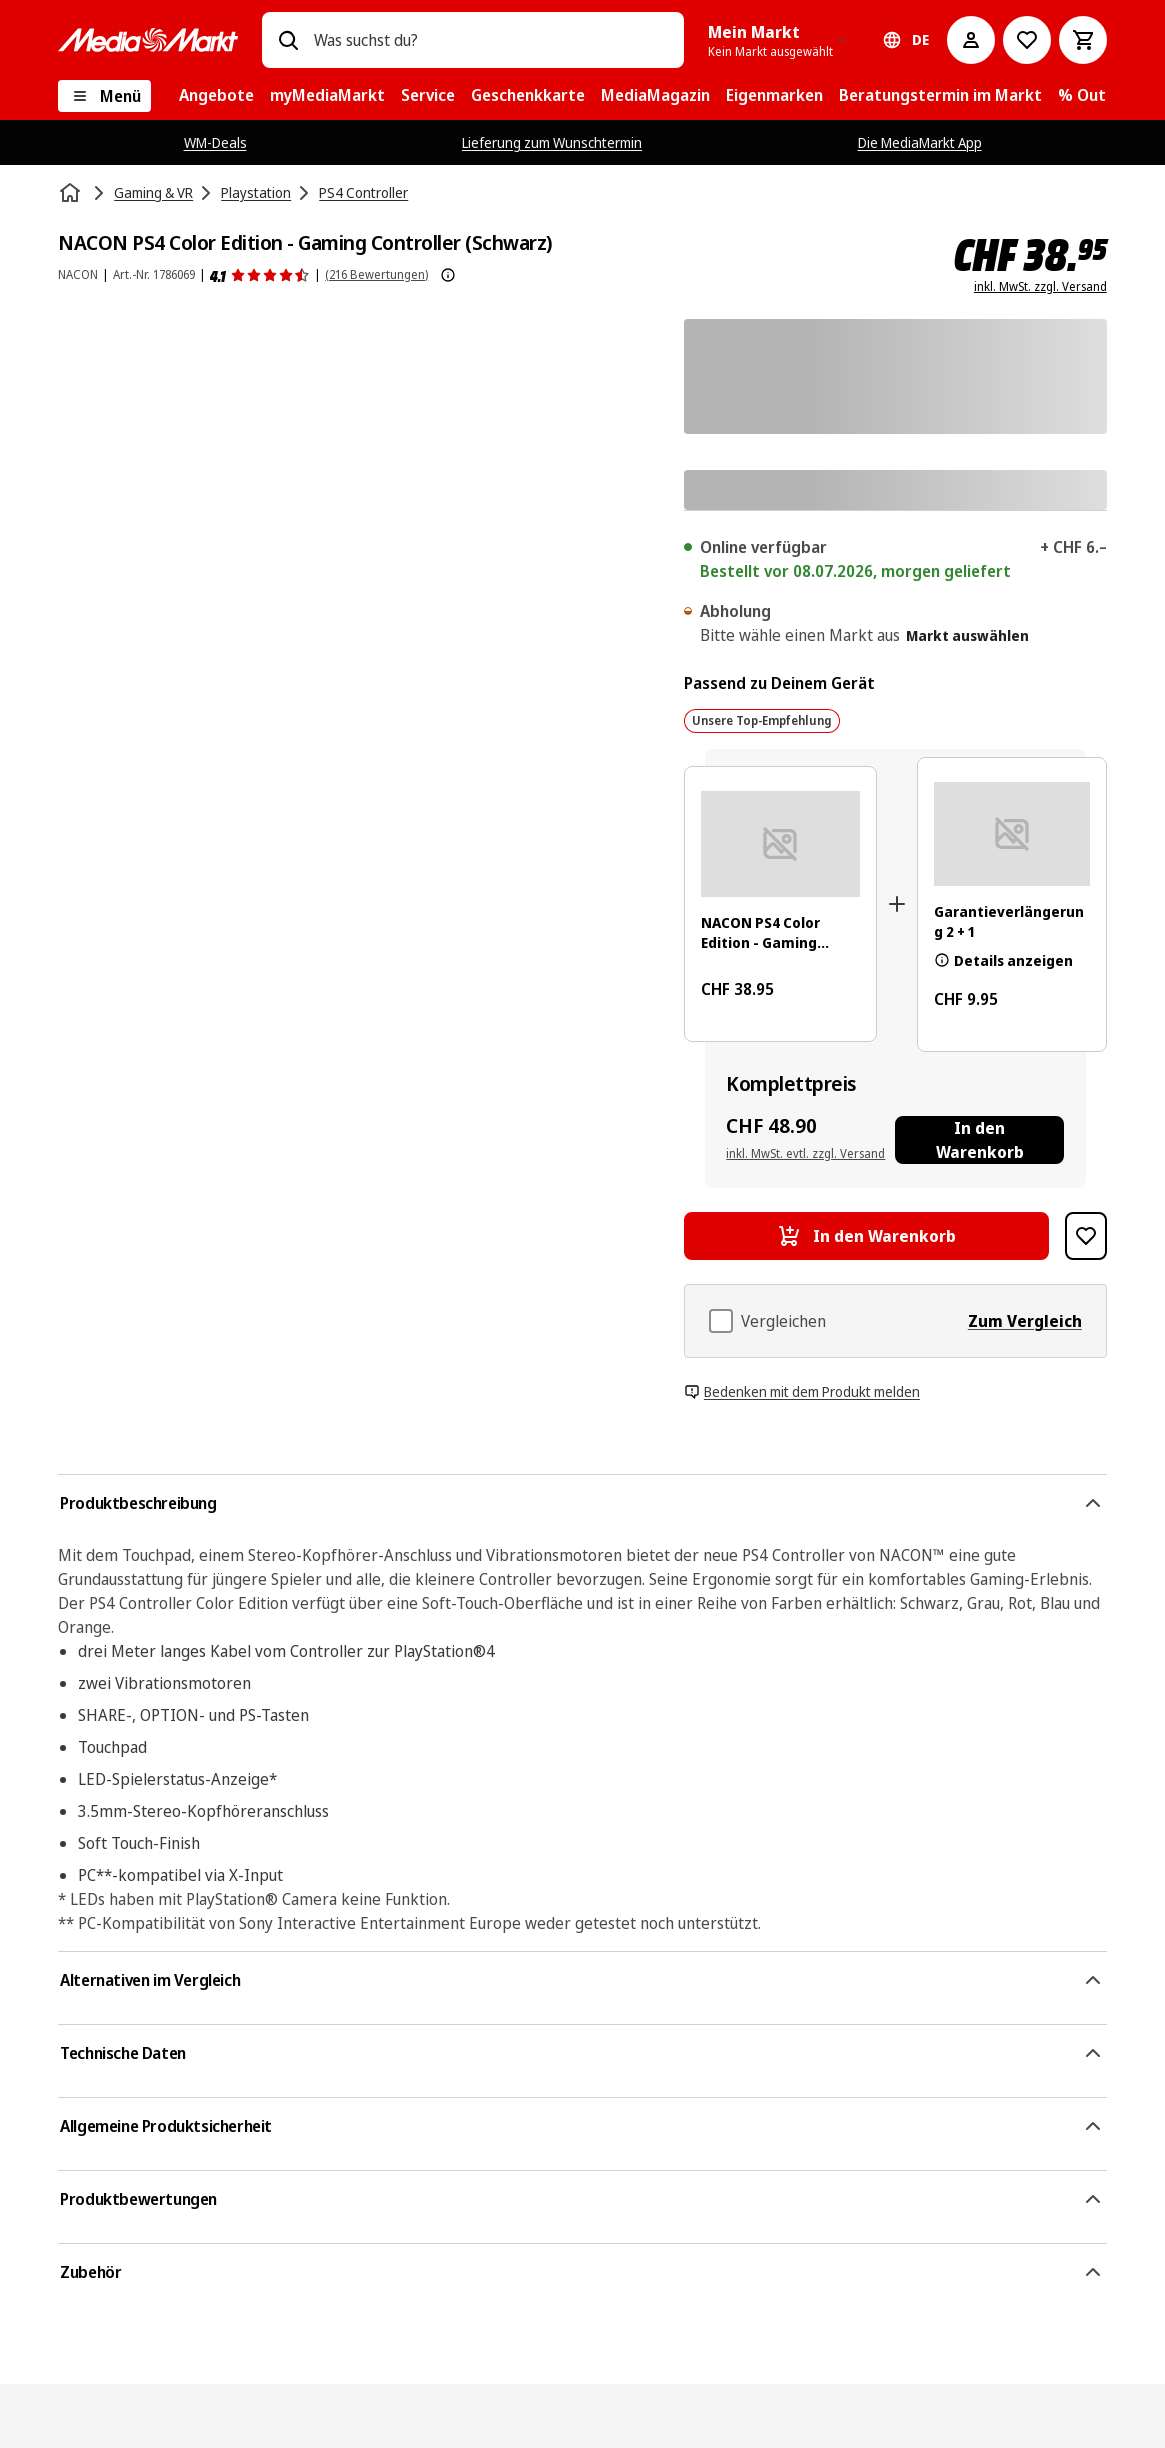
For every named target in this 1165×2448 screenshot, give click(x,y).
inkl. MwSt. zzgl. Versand (1040, 287)
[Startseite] (72, 193)
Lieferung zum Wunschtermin (552, 142)
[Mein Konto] (971, 40)
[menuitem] (216, 96)
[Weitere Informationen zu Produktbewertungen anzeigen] (448, 275)
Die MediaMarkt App (920, 142)
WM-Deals (215, 142)
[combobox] (491, 40)
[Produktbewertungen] (260, 275)
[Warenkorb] (1083, 40)
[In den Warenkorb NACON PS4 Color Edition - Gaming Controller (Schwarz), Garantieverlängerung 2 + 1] (979, 1140)
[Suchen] (288, 40)
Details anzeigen (1003, 960)
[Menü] (104, 96)
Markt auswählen (967, 636)
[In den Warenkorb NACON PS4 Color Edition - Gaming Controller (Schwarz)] (866, 1236)
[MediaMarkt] (148, 40)
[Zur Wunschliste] (1027, 40)
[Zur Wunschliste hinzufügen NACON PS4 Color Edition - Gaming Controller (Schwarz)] (1085, 1236)
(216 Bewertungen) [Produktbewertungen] (376, 274)
